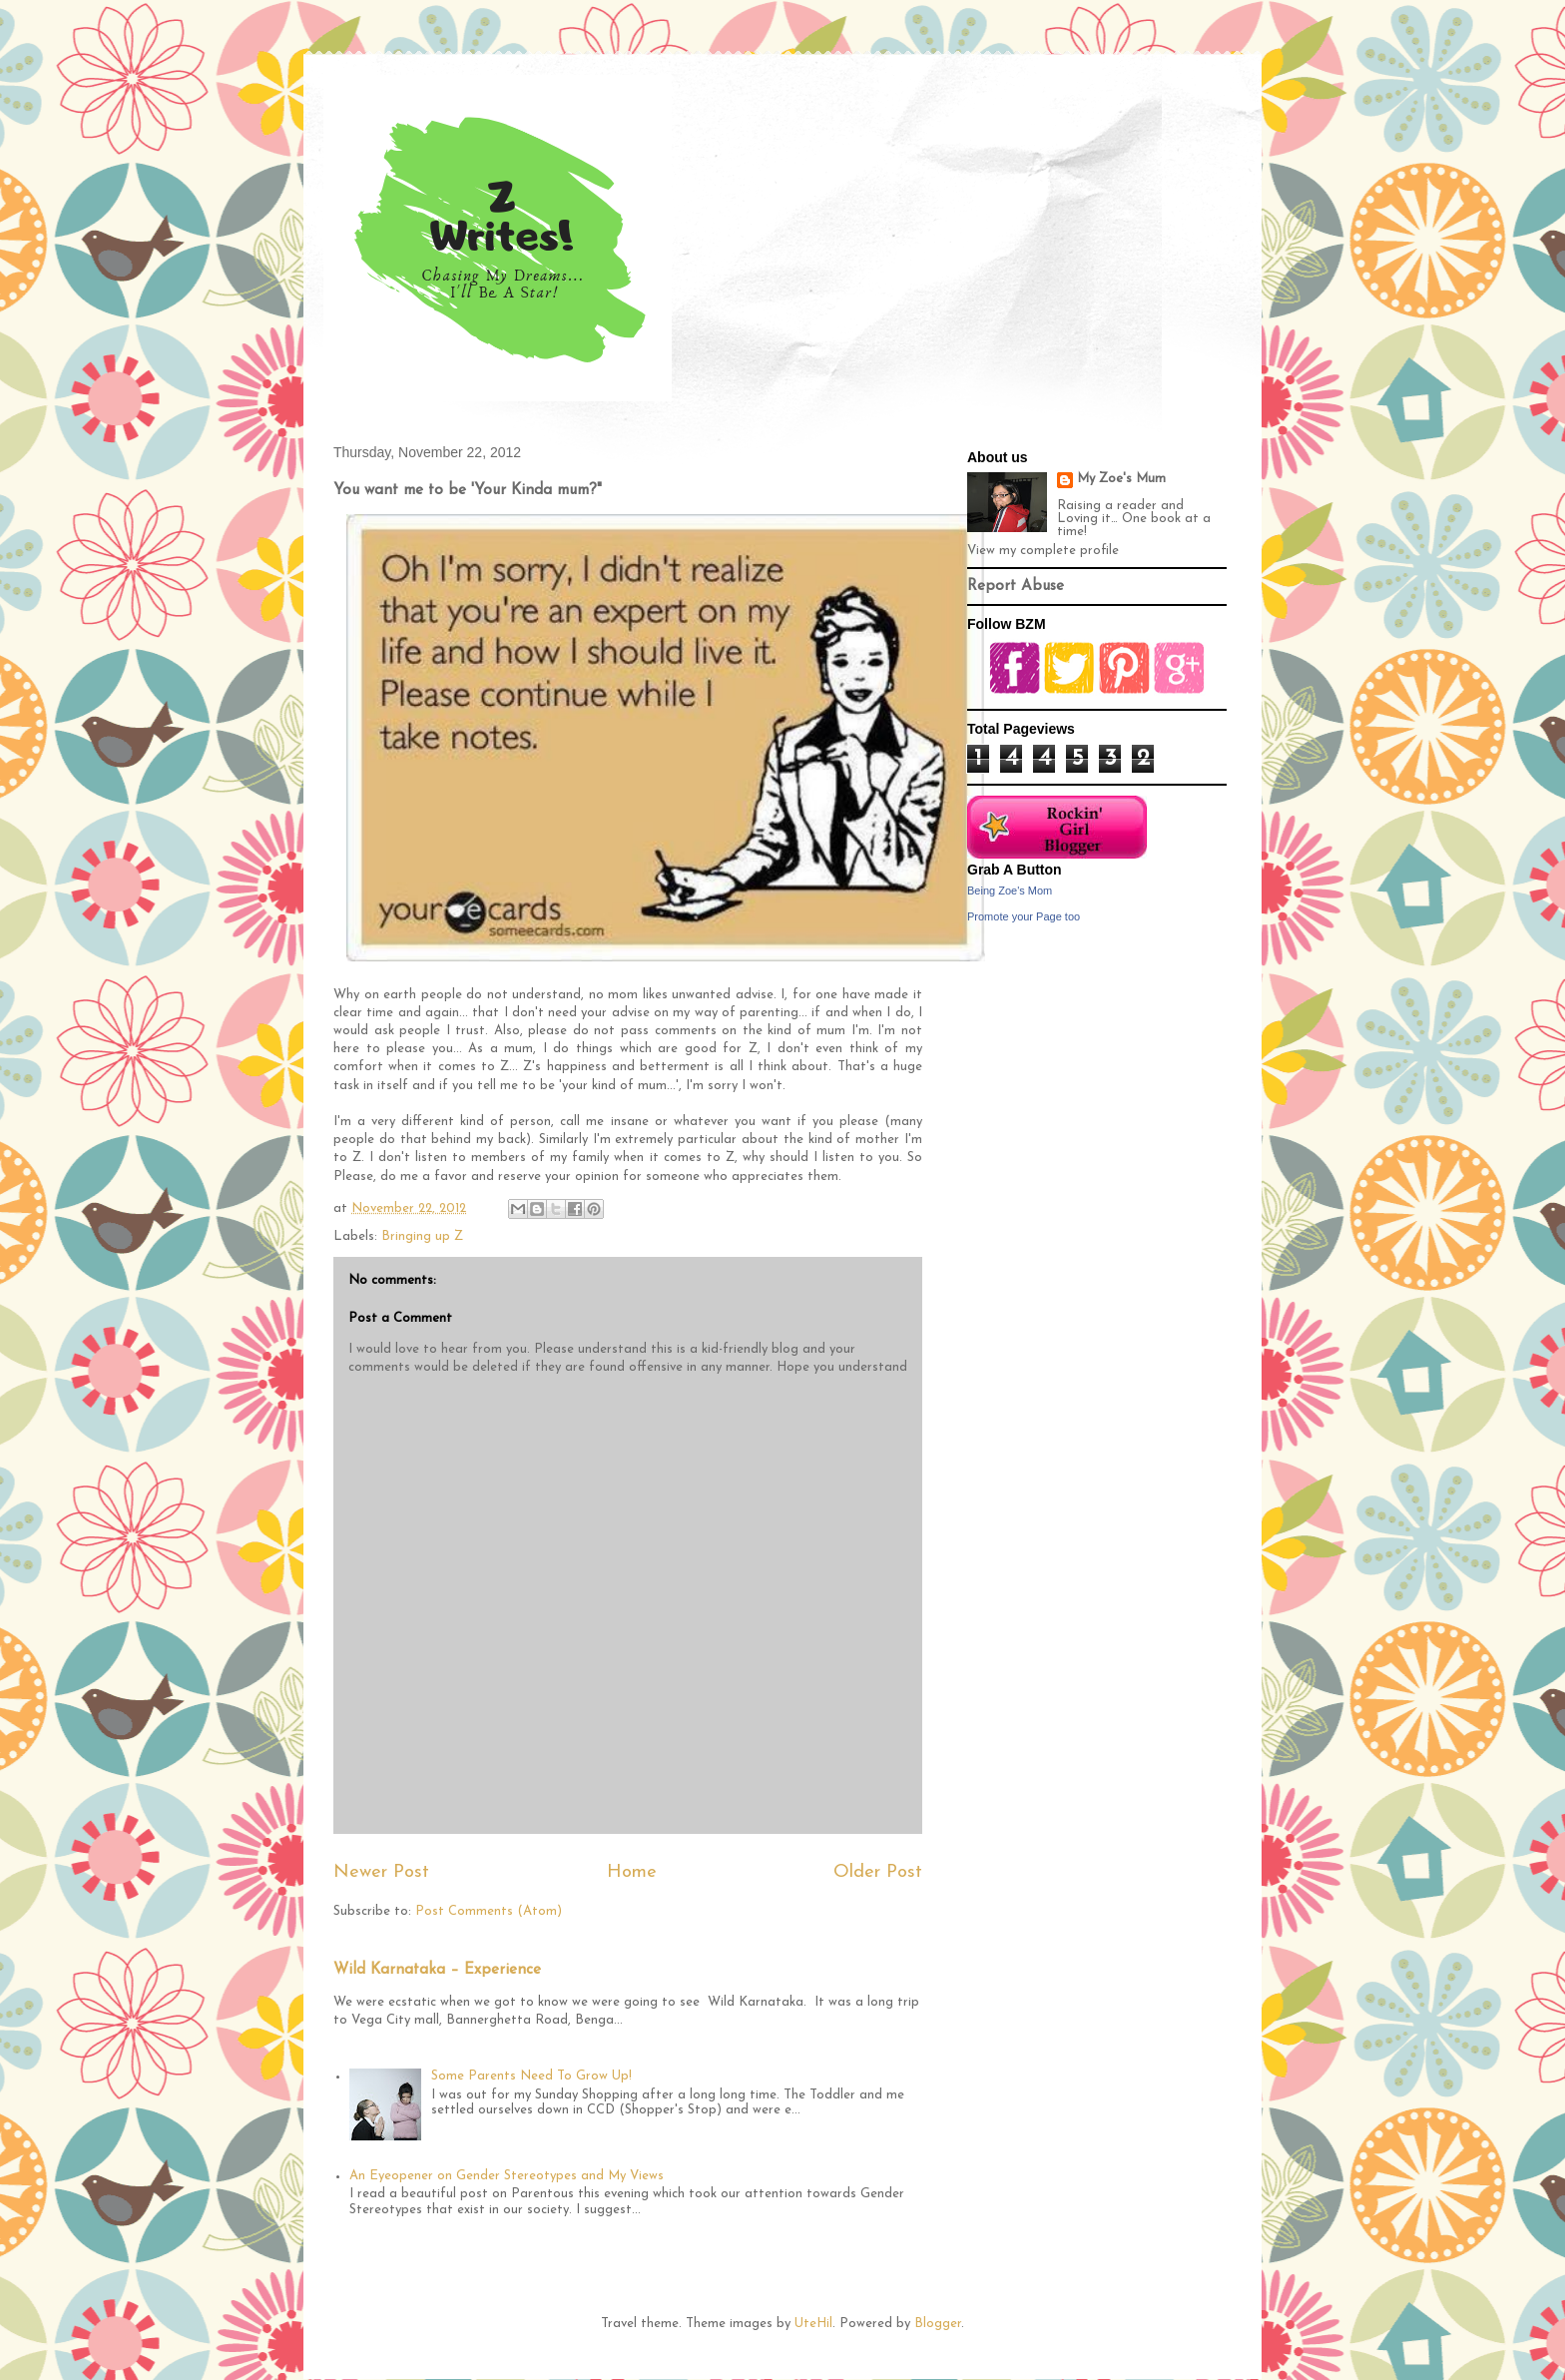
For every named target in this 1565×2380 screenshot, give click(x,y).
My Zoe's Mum (1121, 478)
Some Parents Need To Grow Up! (531, 2076)
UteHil (813, 2323)
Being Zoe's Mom (1009, 890)
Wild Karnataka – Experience (437, 1970)
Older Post (877, 1872)
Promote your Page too (1023, 916)
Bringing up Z (422, 1236)
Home (632, 1872)
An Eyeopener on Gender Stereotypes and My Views (506, 2175)
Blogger (937, 2323)
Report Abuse (1015, 586)
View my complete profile (1043, 550)
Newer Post (381, 1872)
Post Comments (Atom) (488, 1911)
